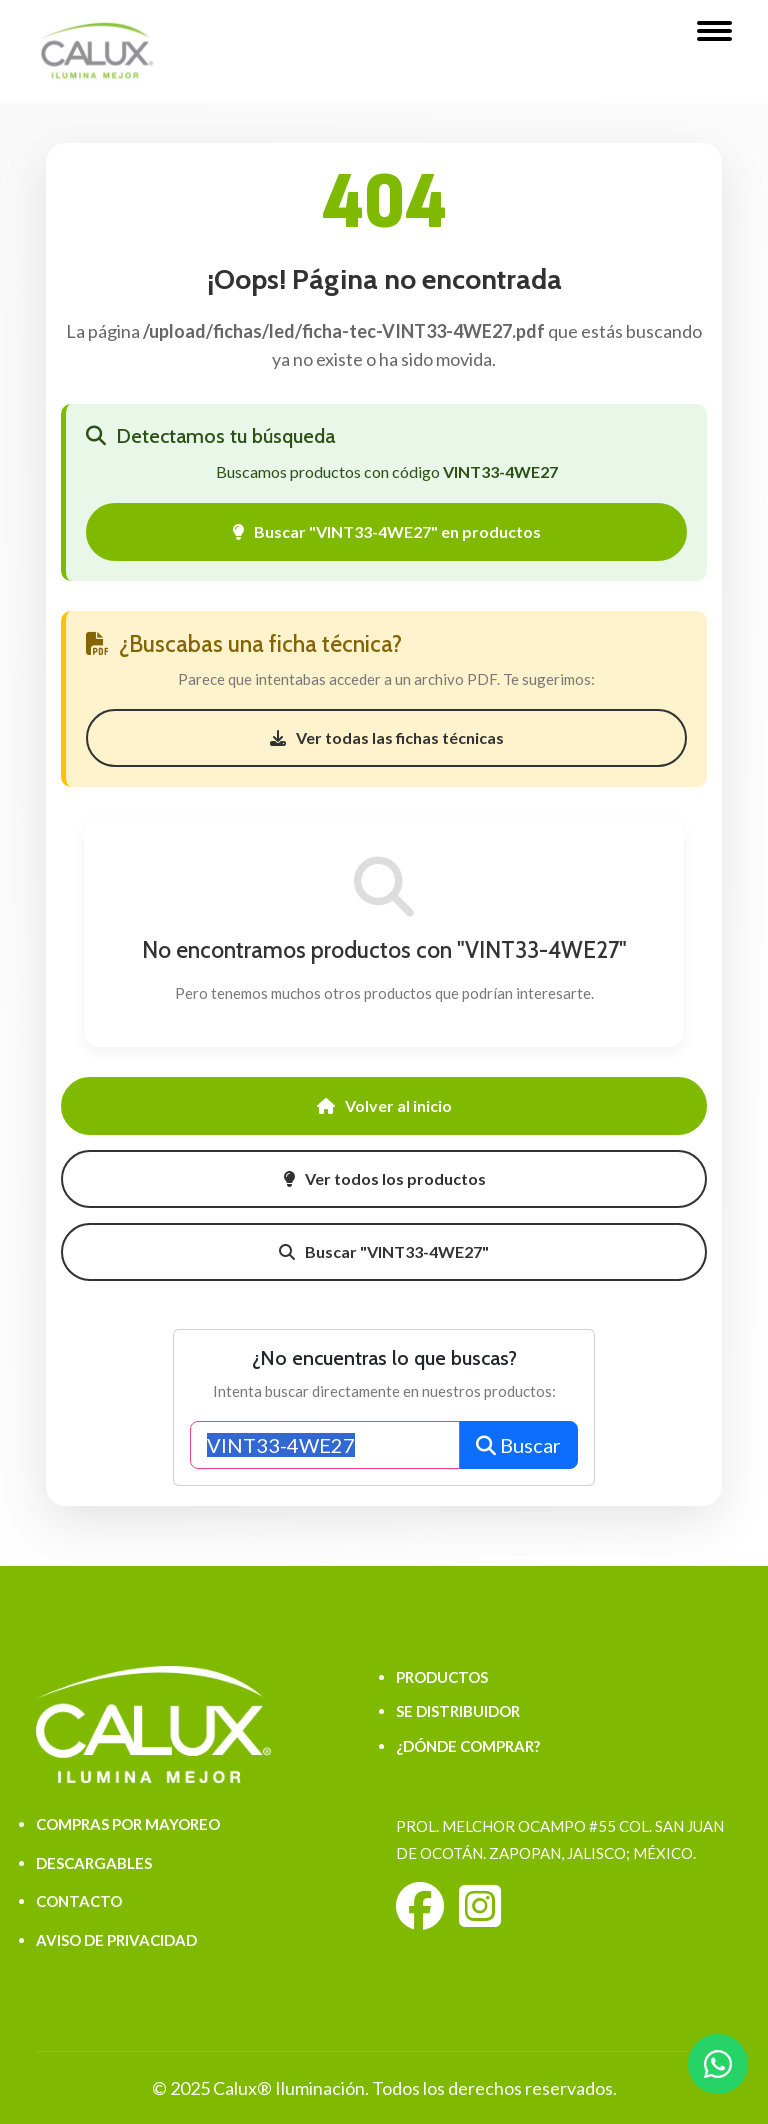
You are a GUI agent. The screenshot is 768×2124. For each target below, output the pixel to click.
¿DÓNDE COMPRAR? (468, 1746)
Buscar (518, 1445)
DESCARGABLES (94, 1863)
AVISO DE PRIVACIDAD (116, 1940)
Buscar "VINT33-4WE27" (384, 1251)
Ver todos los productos (384, 1178)
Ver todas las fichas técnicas (387, 737)
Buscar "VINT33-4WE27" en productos (386, 531)
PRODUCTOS (442, 1677)
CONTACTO (79, 1901)
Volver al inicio (384, 1105)
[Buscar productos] (325, 1445)
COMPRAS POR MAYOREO (128, 1824)
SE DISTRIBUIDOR (458, 1711)
